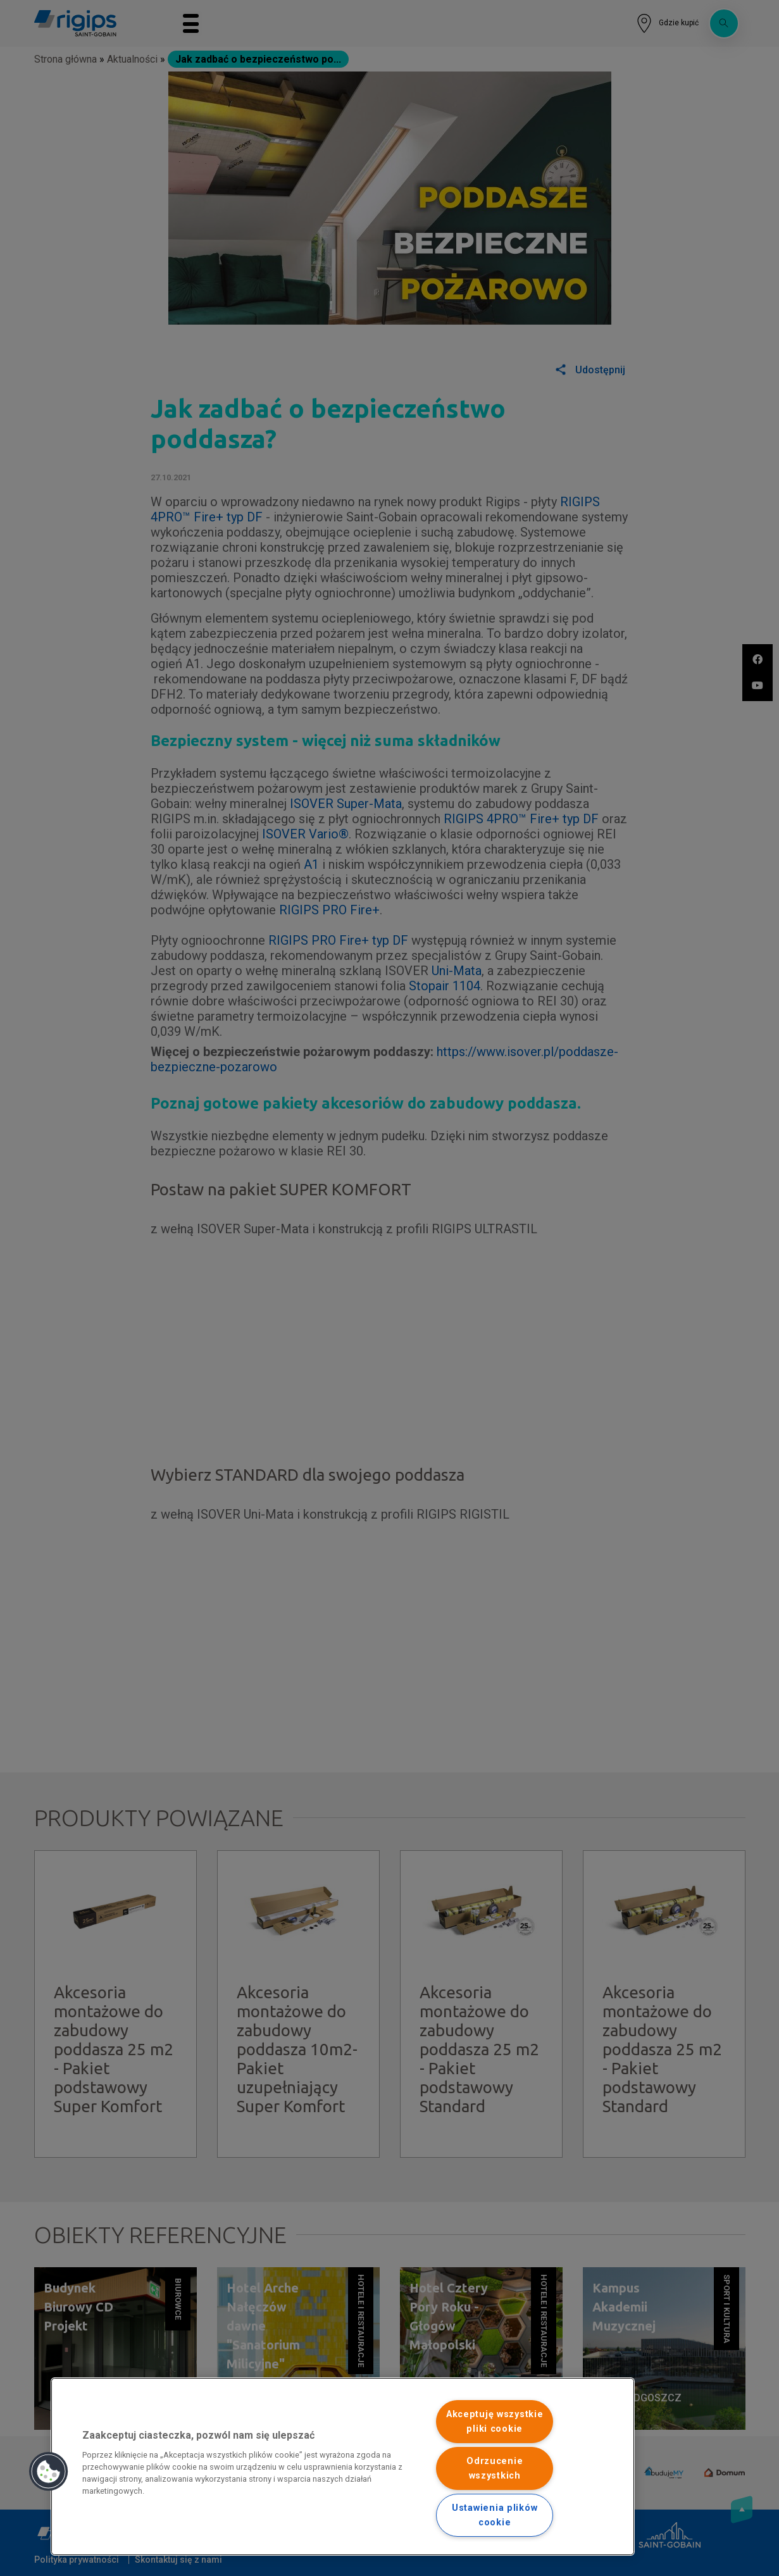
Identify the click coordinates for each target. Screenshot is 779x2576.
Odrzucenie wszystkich (494, 2468)
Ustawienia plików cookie (494, 2515)
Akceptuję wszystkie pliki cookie (495, 2421)
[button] (48, 2471)
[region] (343, 2466)
